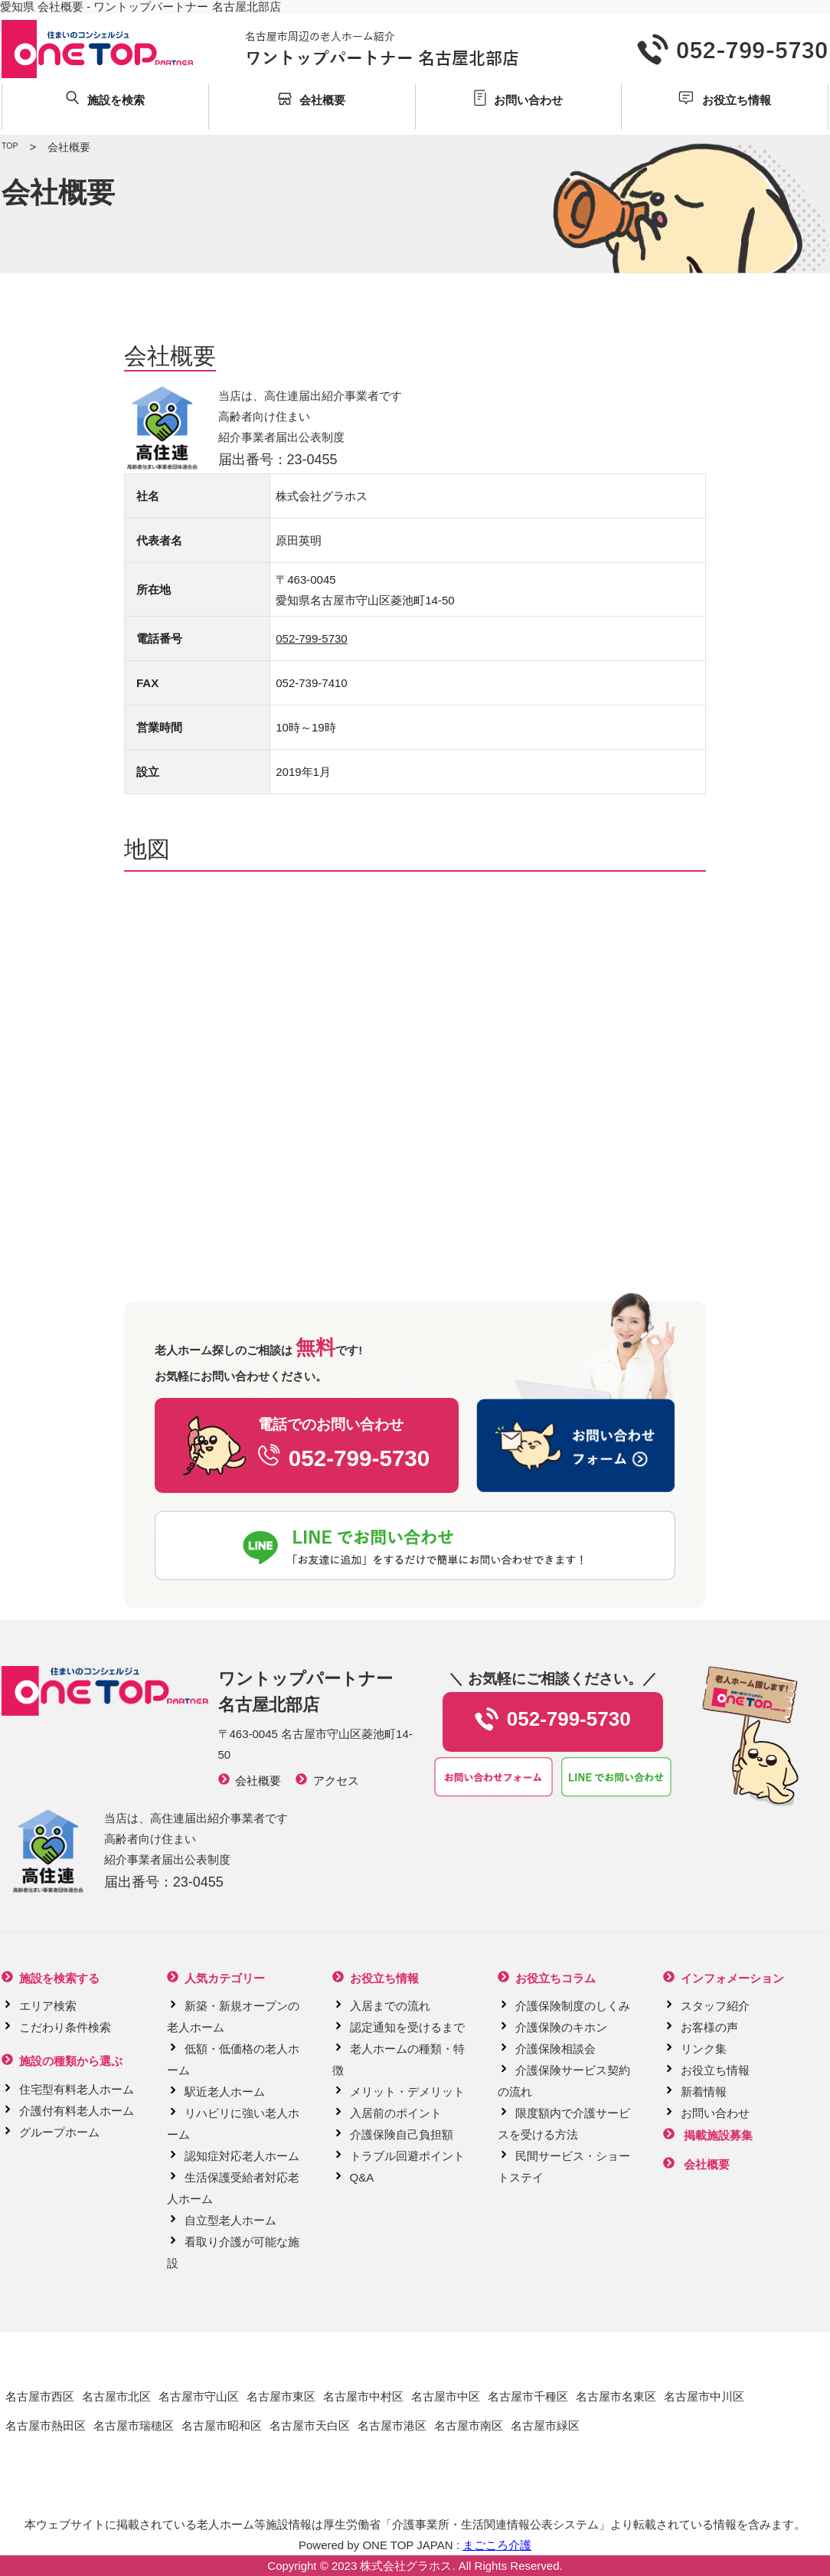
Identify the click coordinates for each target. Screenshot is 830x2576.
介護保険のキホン (561, 2027)
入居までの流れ (390, 2005)
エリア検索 (48, 2005)
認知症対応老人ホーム (242, 2155)
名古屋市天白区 (310, 2425)
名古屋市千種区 (528, 2396)
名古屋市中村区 (363, 2396)
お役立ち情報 (715, 2070)
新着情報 (704, 2091)
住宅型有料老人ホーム (76, 2089)
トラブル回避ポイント (407, 2155)
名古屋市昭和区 (221, 2425)
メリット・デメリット (407, 2091)
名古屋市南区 (468, 2425)
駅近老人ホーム (225, 2091)
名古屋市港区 (392, 2425)
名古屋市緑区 (545, 2425)
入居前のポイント (396, 2112)
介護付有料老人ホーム (76, 2110)
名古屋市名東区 (616, 2396)
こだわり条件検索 (65, 2027)
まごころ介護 (496, 2544)
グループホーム (59, 2132)
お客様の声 (709, 2027)
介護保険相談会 (555, 2048)
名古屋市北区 (116, 2396)
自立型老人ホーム (230, 2220)
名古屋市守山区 (198, 2396)
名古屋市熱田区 (45, 2425)
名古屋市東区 (281, 2396)
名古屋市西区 (39, 2396)
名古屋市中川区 (704, 2396)
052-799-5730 (311, 638)
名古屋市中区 (445, 2396)
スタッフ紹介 (715, 2005)
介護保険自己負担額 (401, 2134)
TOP (10, 145)
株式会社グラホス (406, 2565)
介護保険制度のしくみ (572, 2005)
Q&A (362, 2177)
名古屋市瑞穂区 (133, 2425)
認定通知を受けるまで (407, 2027)
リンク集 (704, 2048)
